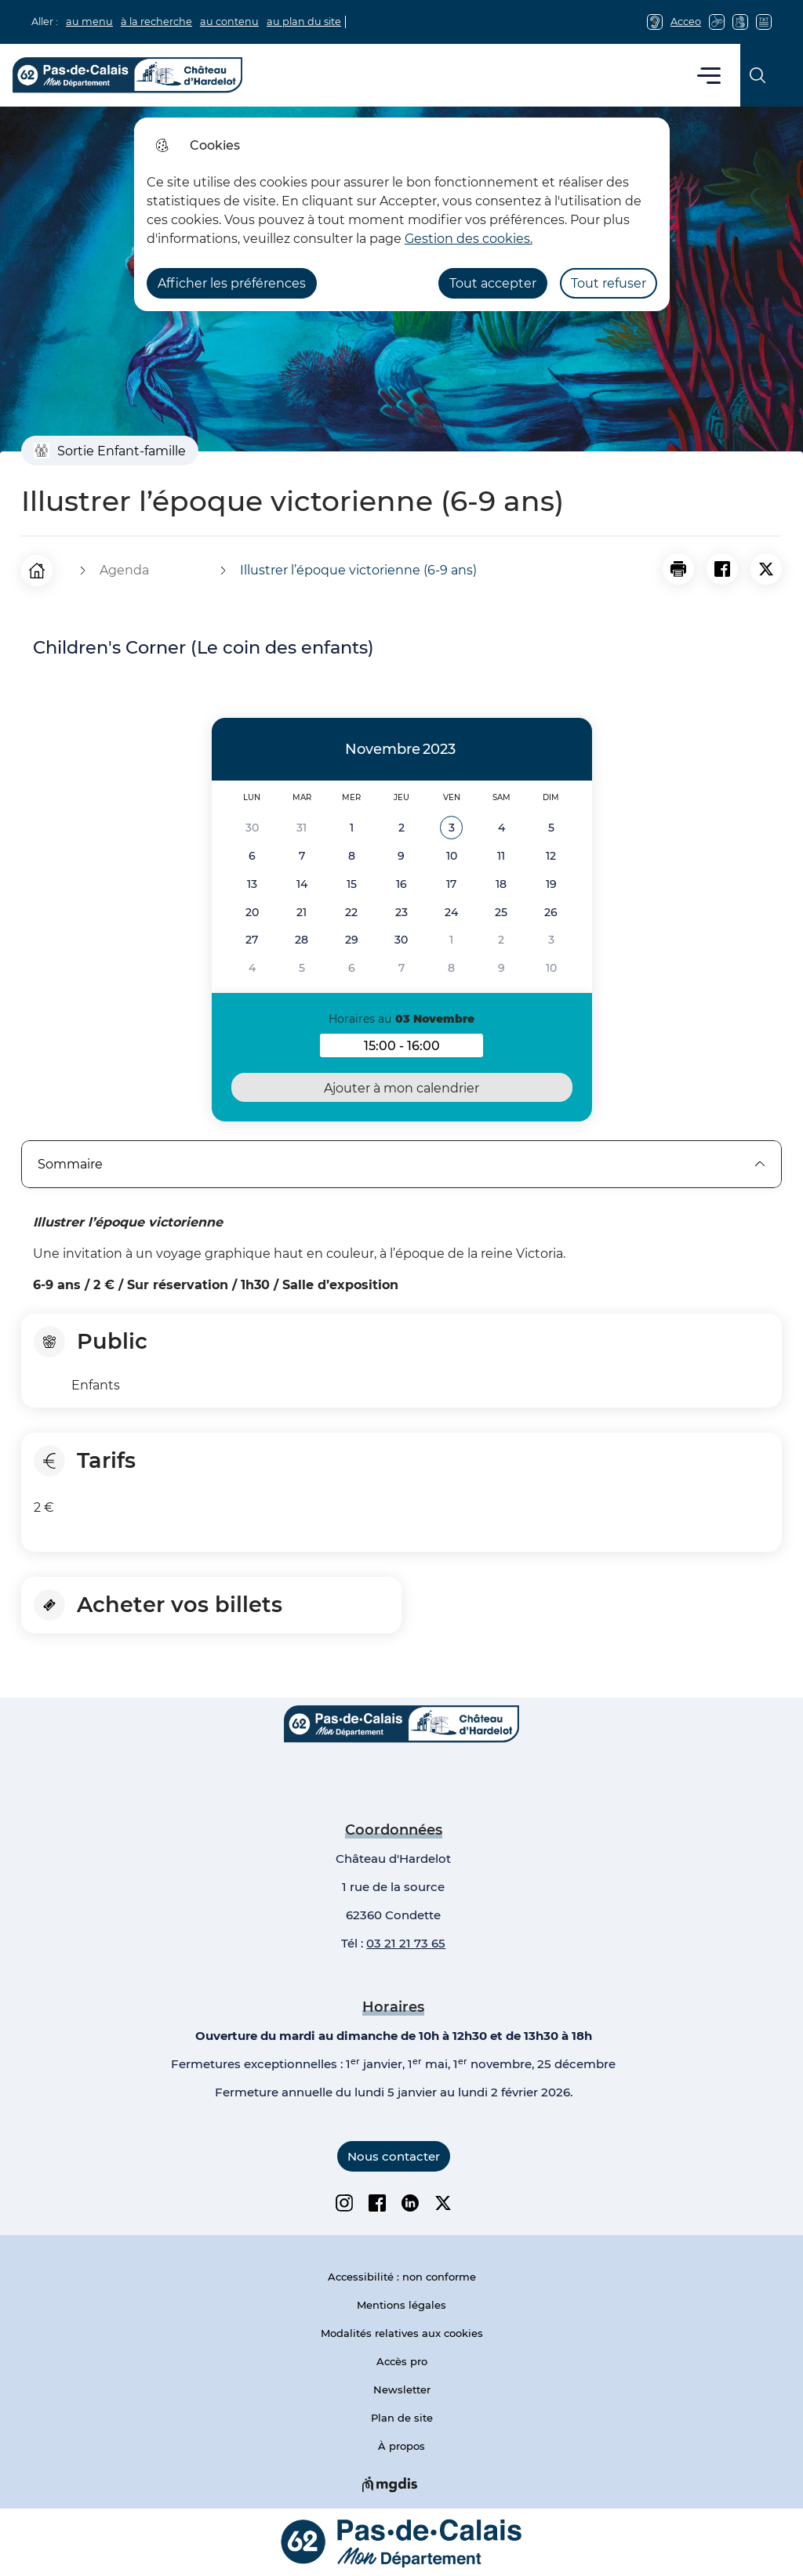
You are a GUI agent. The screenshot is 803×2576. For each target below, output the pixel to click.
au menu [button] (89, 21)
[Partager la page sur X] (766, 569)
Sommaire (401, 1164)
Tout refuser (608, 283)
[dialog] (402, 214)
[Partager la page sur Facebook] (722, 569)
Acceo (685, 21)
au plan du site (304, 21)
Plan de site (402, 2417)
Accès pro (401, 2361)
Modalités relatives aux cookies (402, 2333)
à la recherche (156, 21)
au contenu (229, 21)
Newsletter (402, 2389)
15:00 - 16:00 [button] (423, 1047)
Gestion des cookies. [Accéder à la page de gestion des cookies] (468, 238)
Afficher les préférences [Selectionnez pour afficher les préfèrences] (232, 283)
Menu (709, 74)
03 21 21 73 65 (405, 1943)
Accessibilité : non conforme (402, 2276)
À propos (401, 2446)
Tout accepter (492, 283)
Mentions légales (401, 2305)
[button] (678, 569)
